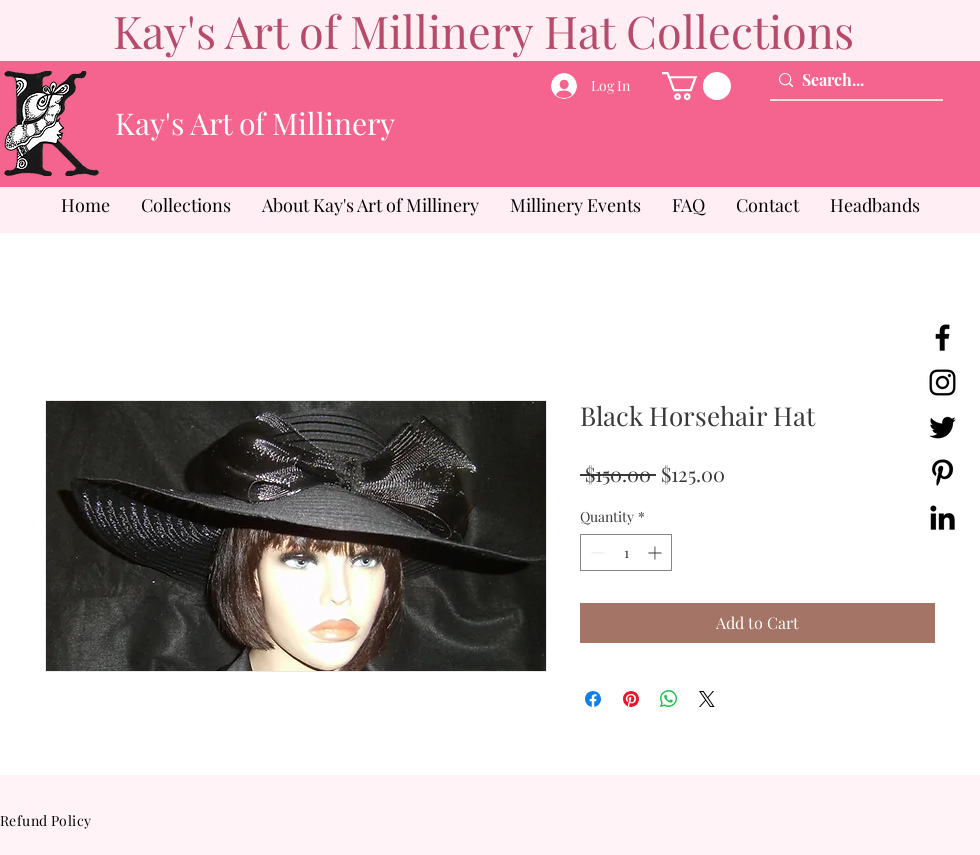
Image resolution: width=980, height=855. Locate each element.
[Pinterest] (942, 472)
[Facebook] (942, 337)
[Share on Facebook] (593, 699)
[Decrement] (595, 552)
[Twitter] (942, 427)
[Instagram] (942, 382)
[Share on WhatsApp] (669, 699)
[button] (696, 86)
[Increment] (656, 552)
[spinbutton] (626, 552)
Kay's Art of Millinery (255, 123)
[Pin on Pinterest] (631, 699)
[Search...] (851, 80)
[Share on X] (707, 699)
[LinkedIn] (942, 517)
